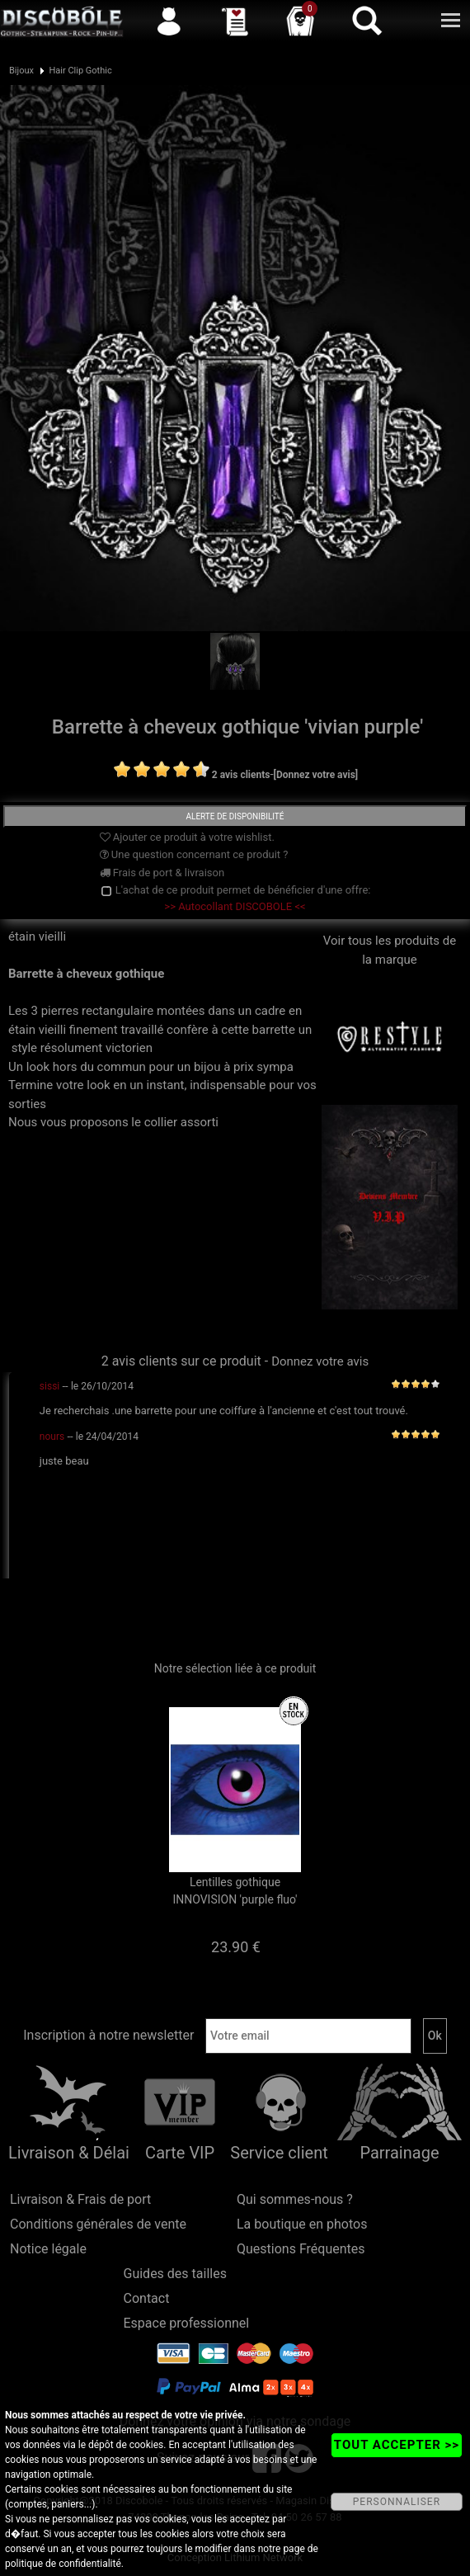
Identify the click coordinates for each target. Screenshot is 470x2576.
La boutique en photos (302, 2224)
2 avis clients (241, 775)
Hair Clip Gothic (80, 70)
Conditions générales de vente (98, 2224)
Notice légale (48, 2249)
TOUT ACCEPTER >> (396, 2444)
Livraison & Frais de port (80, 2199)
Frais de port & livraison (162, 872)
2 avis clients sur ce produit (181, 1361)
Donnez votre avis (320, 1361)
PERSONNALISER (396, 2502)
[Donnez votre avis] (316, 775)
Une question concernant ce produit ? (194, 854)
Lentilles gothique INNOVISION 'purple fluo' (234, 1890)
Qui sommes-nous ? (295, 2199)
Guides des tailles (175, 2273)
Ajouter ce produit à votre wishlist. (187, 837)
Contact (147, 2298)
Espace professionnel (187, 2323)
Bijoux (21, 70)
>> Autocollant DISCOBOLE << (234, 906)
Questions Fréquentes (301, 2249)
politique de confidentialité (63, 2563)
